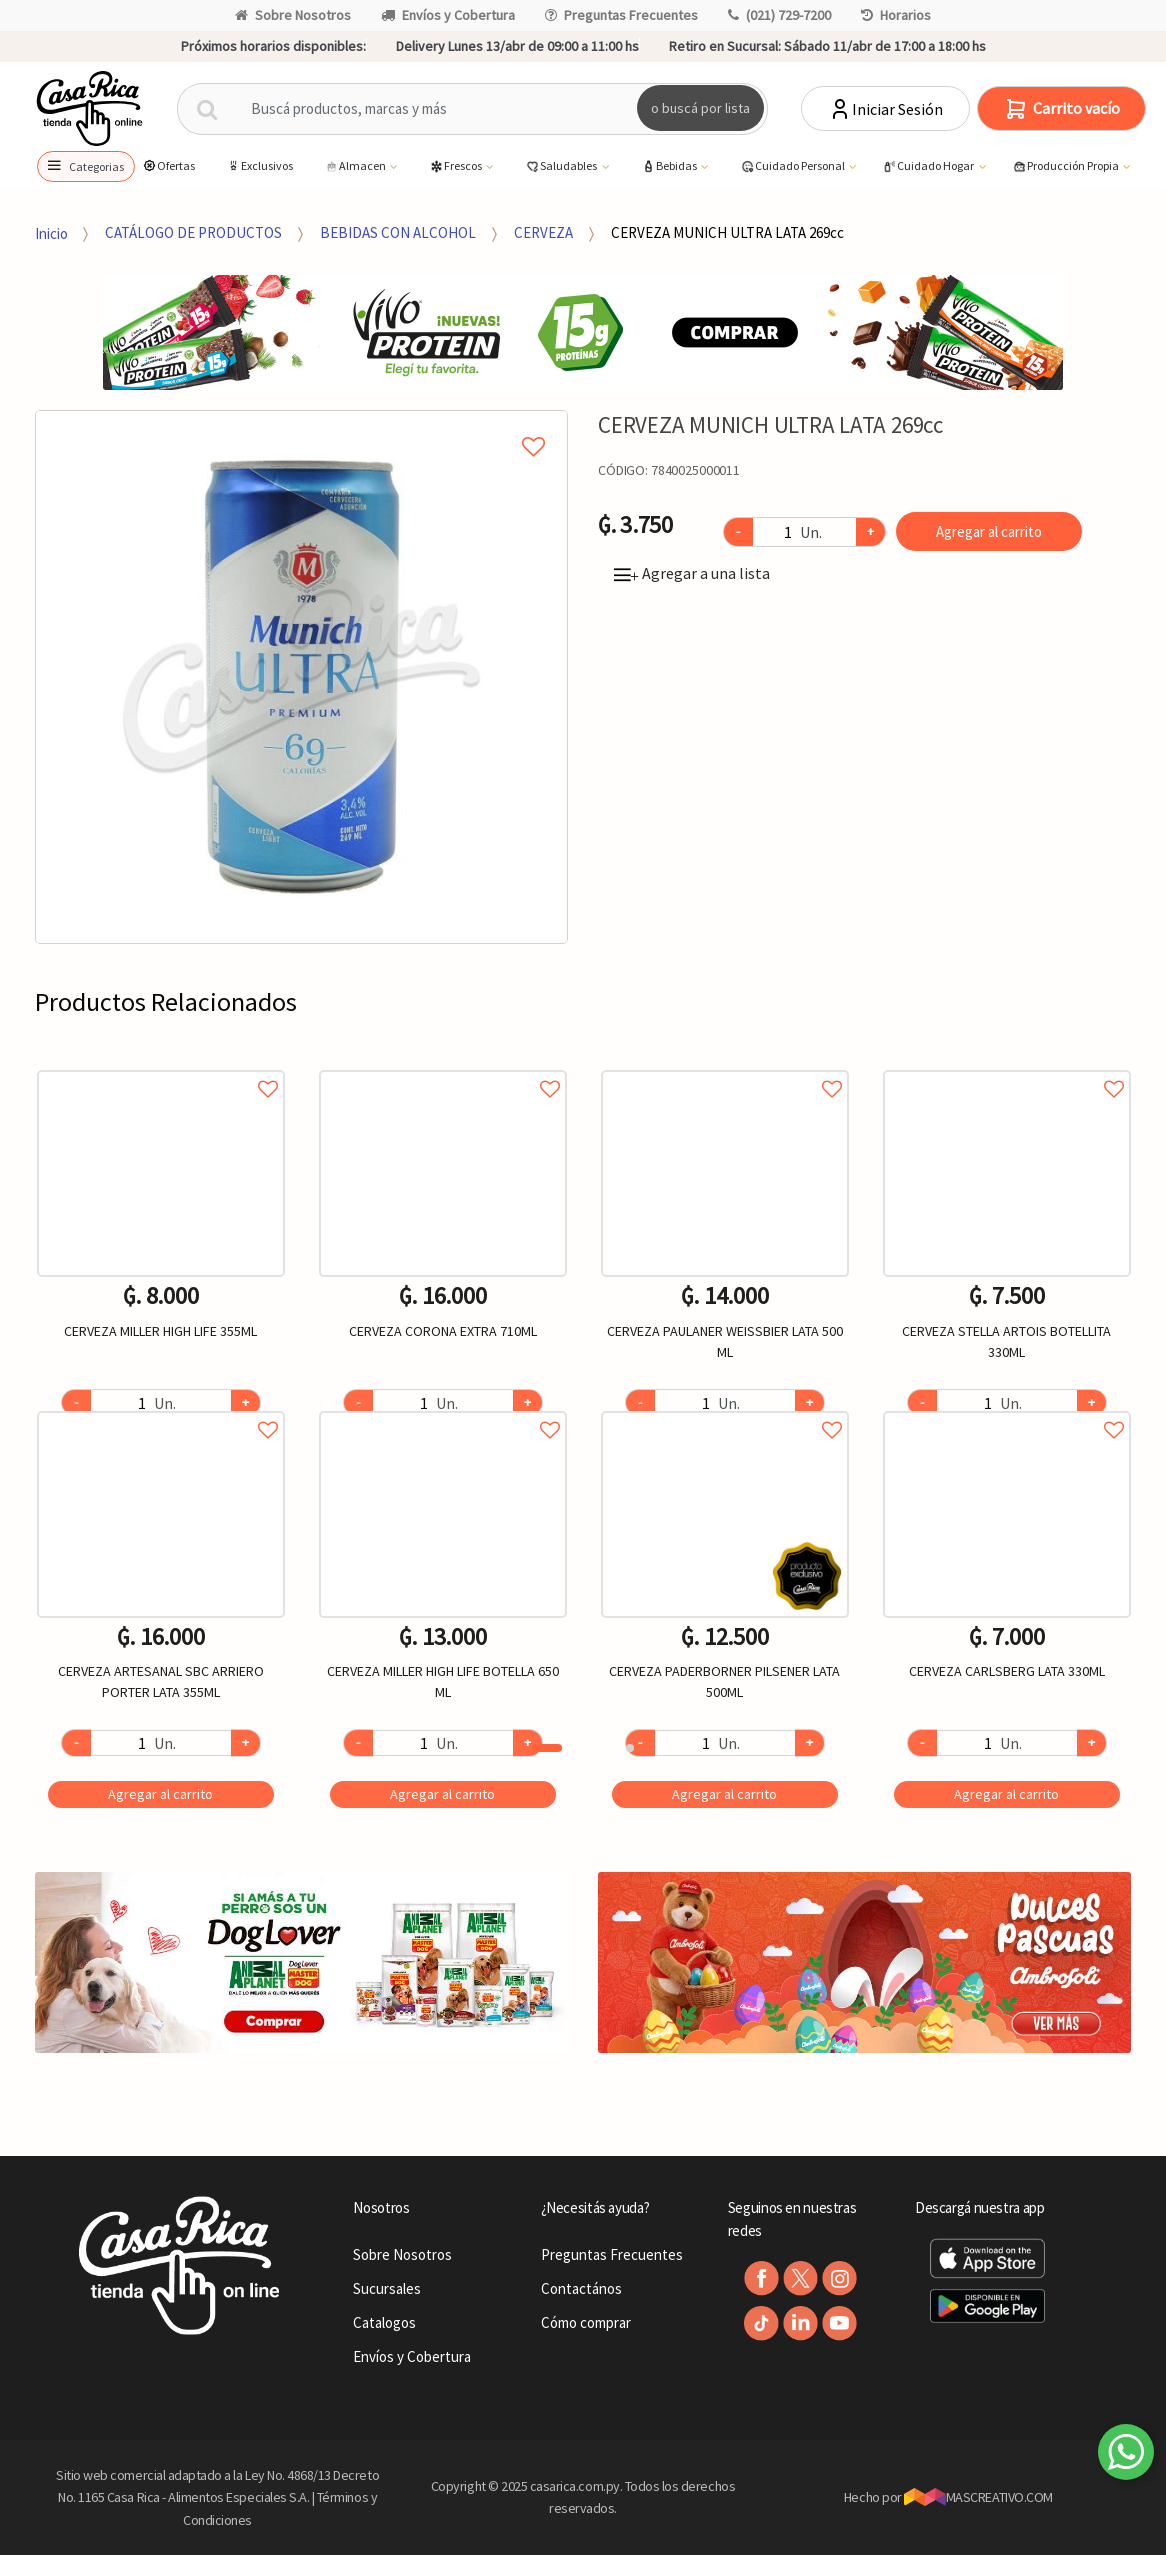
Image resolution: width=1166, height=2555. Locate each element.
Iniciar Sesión (885, 109)
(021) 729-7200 (779, 15)
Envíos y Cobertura (448, 15)
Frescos (456, 166)
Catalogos (384, 2322)
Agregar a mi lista (301, 424)
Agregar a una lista (692, 573)
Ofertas (168, 165)
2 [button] (630, 1748)
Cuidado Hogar (929, 166)
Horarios (896, 15)
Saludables (562, 166)
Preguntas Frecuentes (621, 15)
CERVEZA (543, 232)
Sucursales (387, 2288)
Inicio (51, 232)
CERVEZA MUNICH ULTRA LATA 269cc (727, 232)
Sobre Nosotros (293, 15)
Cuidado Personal (793, 166)
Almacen (356, 166)
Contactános (581, 2288)
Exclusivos (259, 165)
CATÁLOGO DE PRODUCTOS (193, 232)
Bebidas (670, 166)
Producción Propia (1066, 166)
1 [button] (547, 1748)
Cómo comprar (586, 2322)
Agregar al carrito (989, 531)
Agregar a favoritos (161, 1066)
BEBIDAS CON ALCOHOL (398, 232)
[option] (302, 677)
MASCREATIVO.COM (978, 2497)
